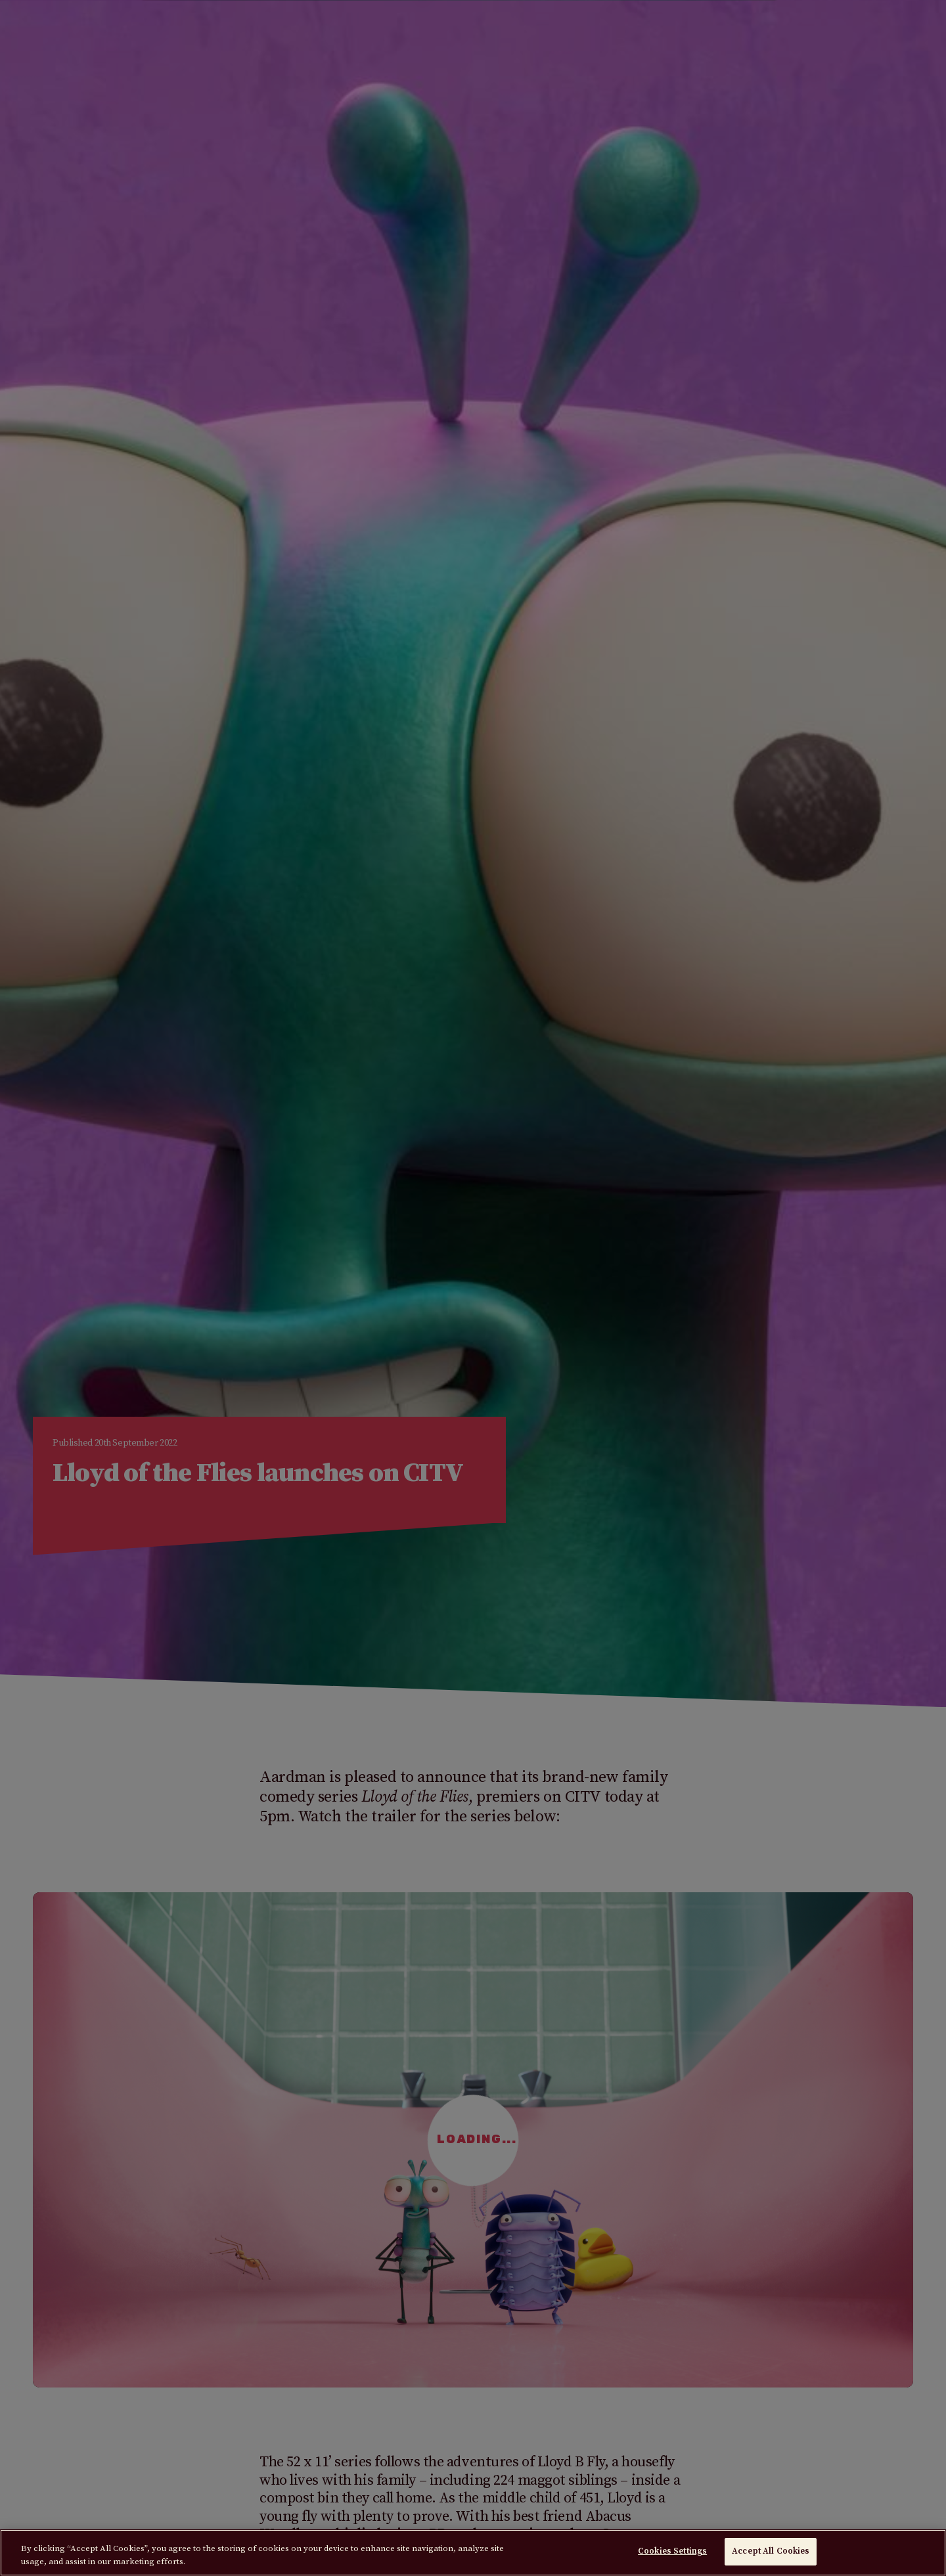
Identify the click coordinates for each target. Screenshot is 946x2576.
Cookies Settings (672, 2551)
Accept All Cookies (770, 2551)
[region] (473, 2552)
